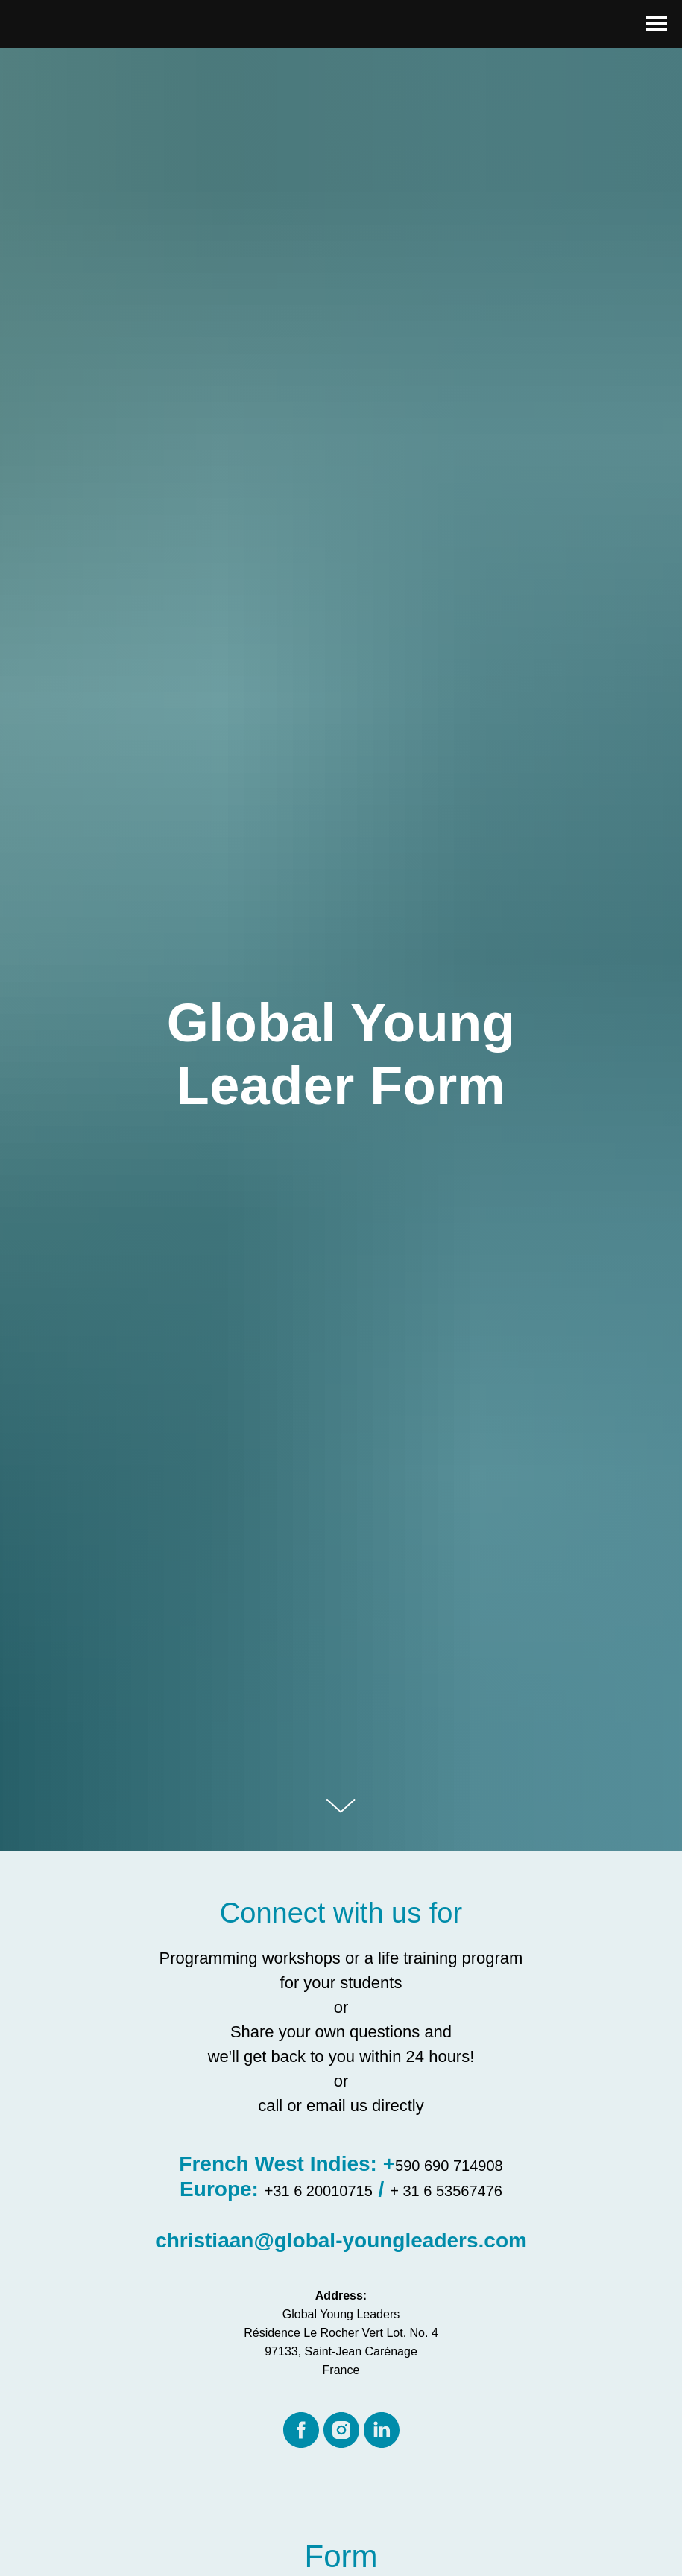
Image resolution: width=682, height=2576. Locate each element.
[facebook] (301, 2430)
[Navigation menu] (656, 23)
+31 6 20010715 (319, 2191)
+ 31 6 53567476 (446, 2191)
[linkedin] (382, 2430)
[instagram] (341, 2430)
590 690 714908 (449, 2165)
